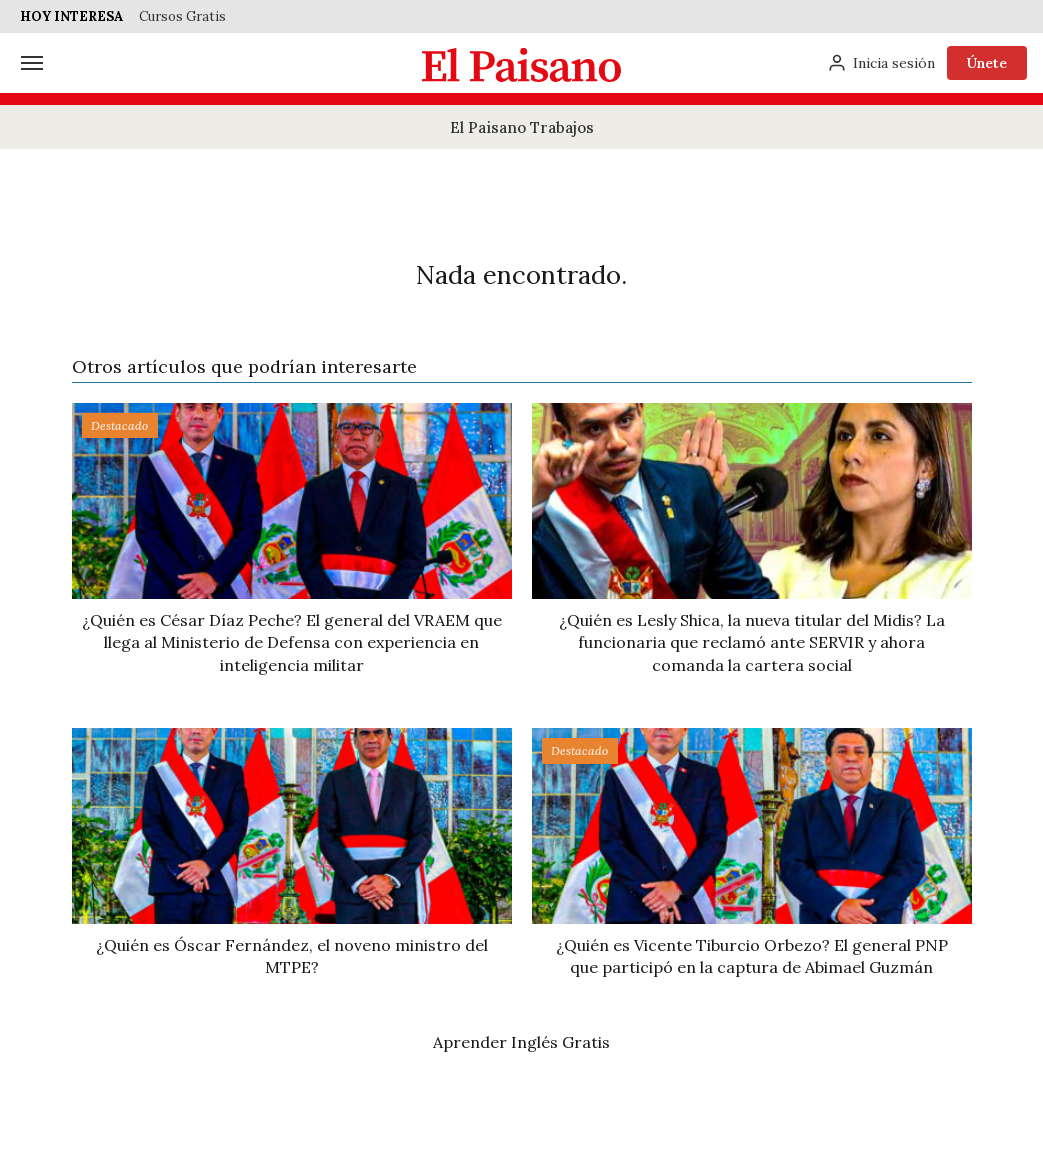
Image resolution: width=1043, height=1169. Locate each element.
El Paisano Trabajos (522, 127)
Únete (987, 63)
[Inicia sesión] (881, 63)
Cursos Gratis (182, 16)
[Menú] (32, 63)
